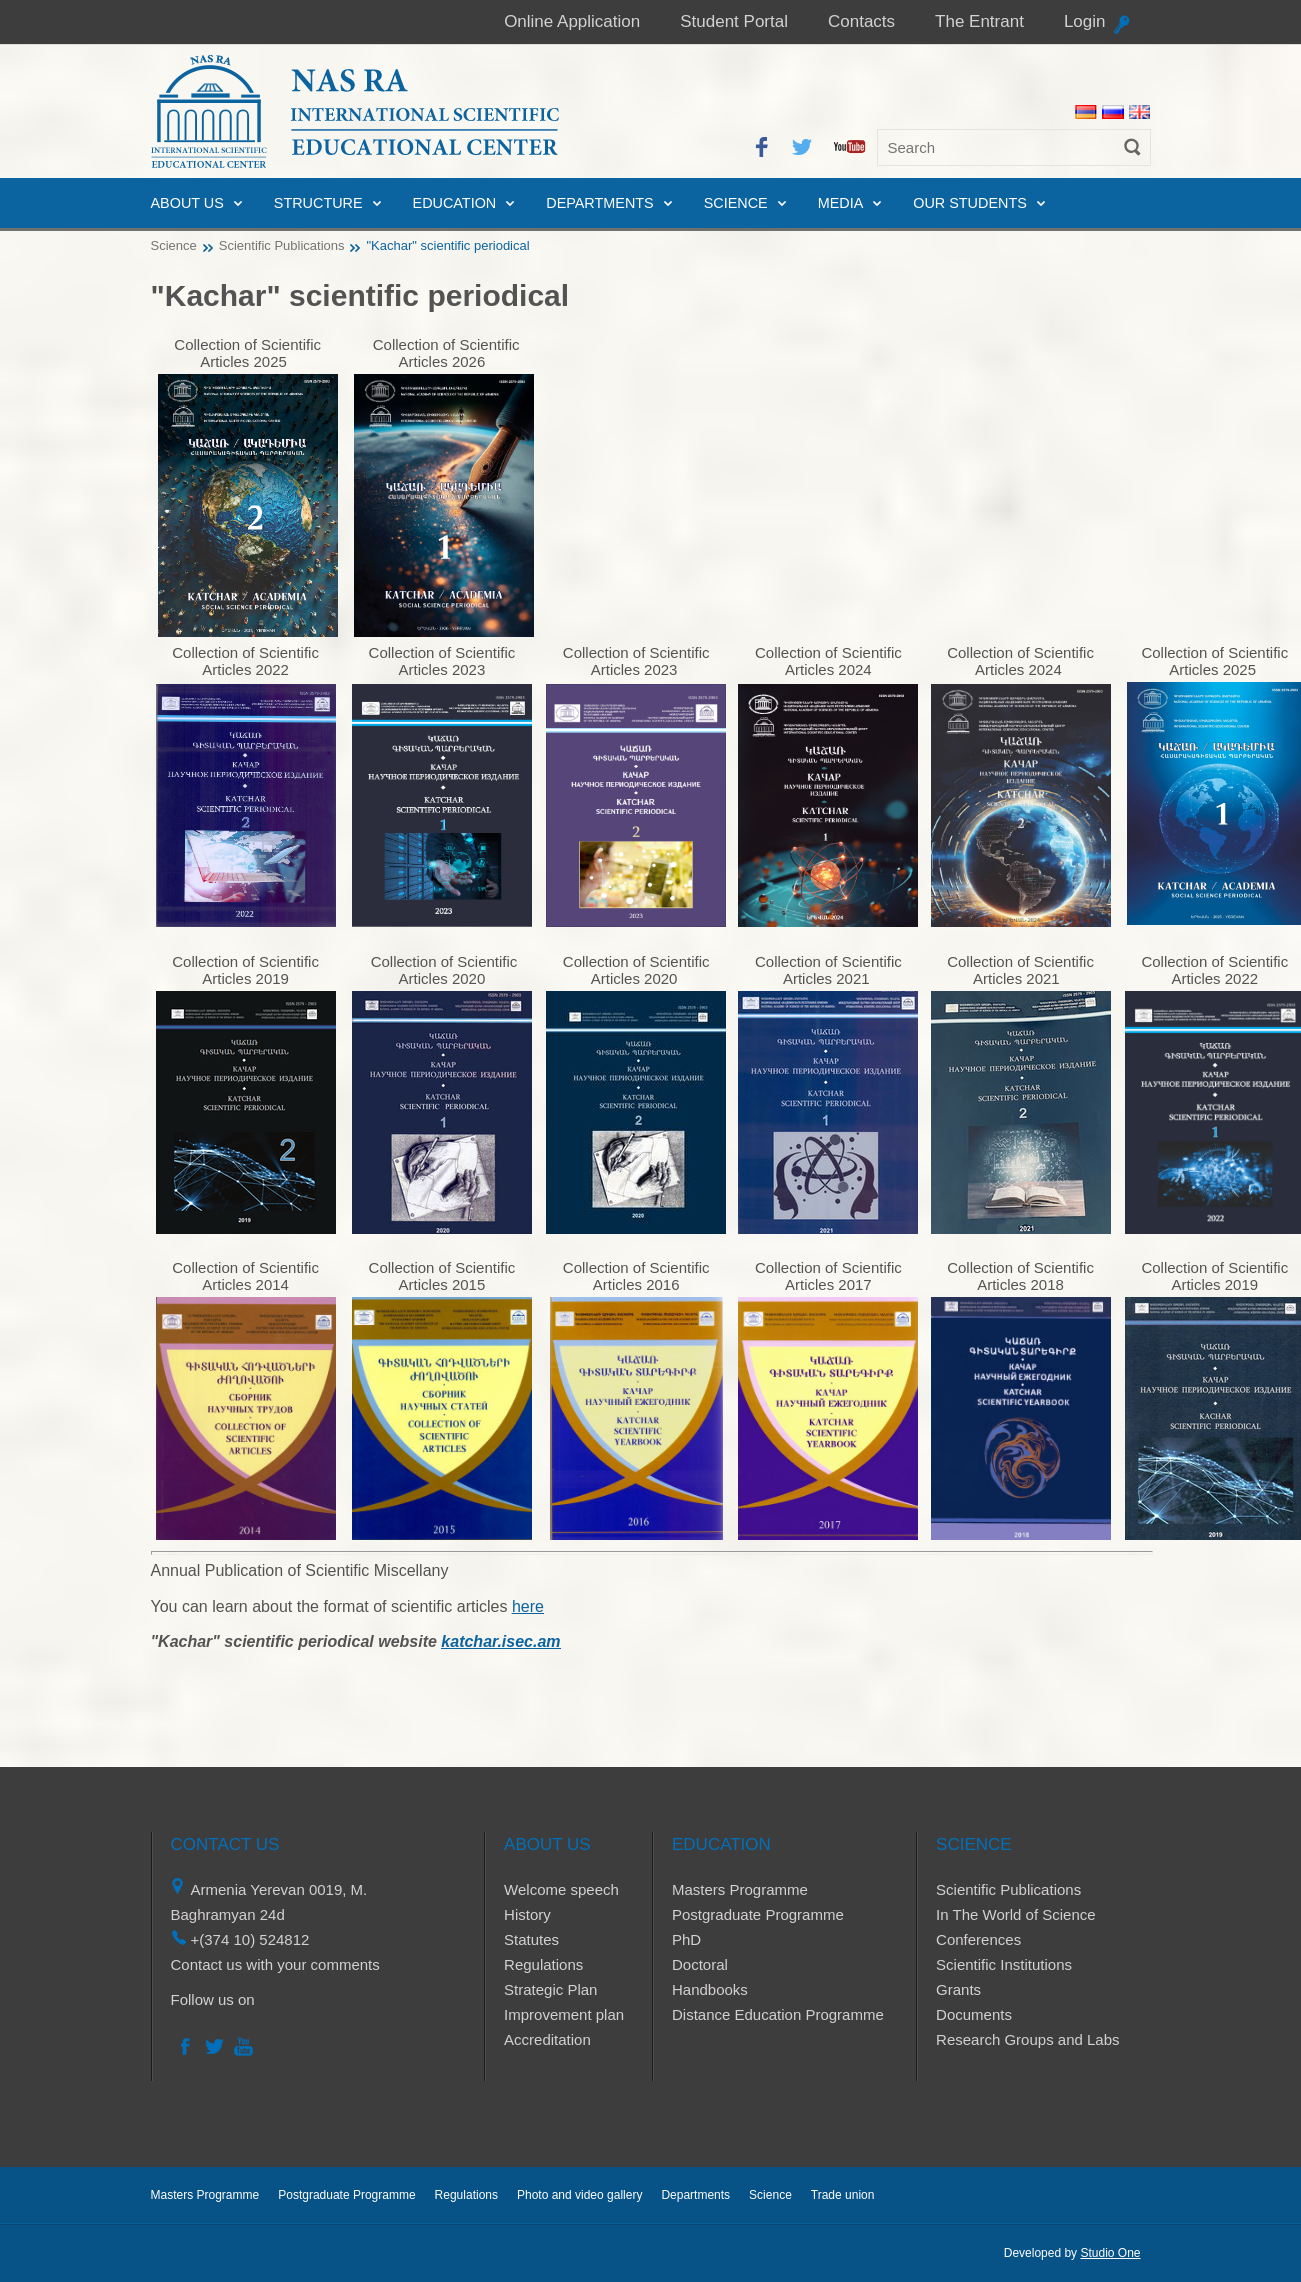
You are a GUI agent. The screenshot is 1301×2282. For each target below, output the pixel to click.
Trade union (843, 2195)
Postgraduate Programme (758, 1914)
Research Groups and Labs (1027, 2039)
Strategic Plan (550, 1989)
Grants (958, 1989)
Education (455, 203)
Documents (974, 2014)
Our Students (970, 203)
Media (841, 203)
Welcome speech (561, 1889)
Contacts (861, 21)
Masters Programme (740, 1889)
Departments (599, 203)
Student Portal (734, 21)
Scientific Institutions (1004, 1964)
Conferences (978, 1939)
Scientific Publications (282, 245)
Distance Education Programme (778, 2014)
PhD (686, 1939)
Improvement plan (564, 2014)
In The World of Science (1016, 1914)
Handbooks (710, 1989)
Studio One (1110, 2253)
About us (187, 203)
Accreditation (547, 2039)
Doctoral (700, 1964)
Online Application (572, 21)
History (527, 1914)
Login (1085, 21)
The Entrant (979, 21)
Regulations (543, 1964)
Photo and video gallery (579, 2195)
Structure (318, 203)
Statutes (531, 1939)
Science (736, 203)
